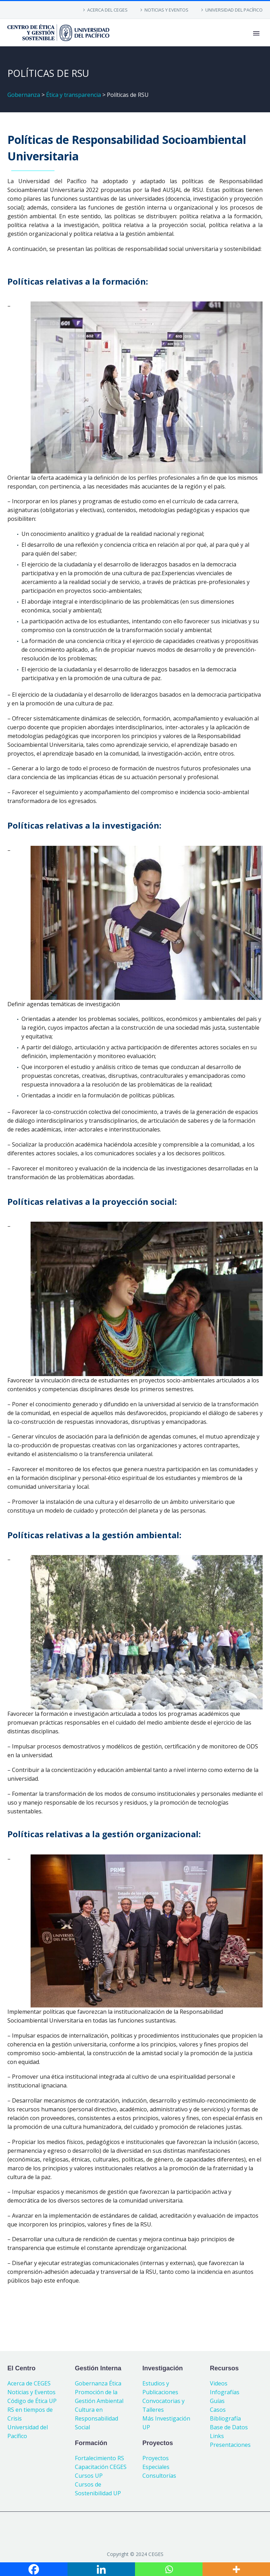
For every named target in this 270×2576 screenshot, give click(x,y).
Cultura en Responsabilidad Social (96, 2418)
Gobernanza (23, 95)
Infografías (224, 2392)
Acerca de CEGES (29, 2383)
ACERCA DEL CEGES (107, 10)
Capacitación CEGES (101, 2467)
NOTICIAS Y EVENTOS (166, 10)
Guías (217, 2401)
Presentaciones (230, 2445)
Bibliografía (225, 2418)
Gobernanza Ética (98, 2383)
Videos (218, 2383)
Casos (218, 2410)
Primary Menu (256, 33)
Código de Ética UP (32, 2401)
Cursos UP (89, 2475)
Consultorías (159, 2475)
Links (217, 2436)
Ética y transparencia (73, 95)
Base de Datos (229, 2427)
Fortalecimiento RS (99, 2458)
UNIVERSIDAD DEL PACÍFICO (234, 10)
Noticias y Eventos (31, 2392)
